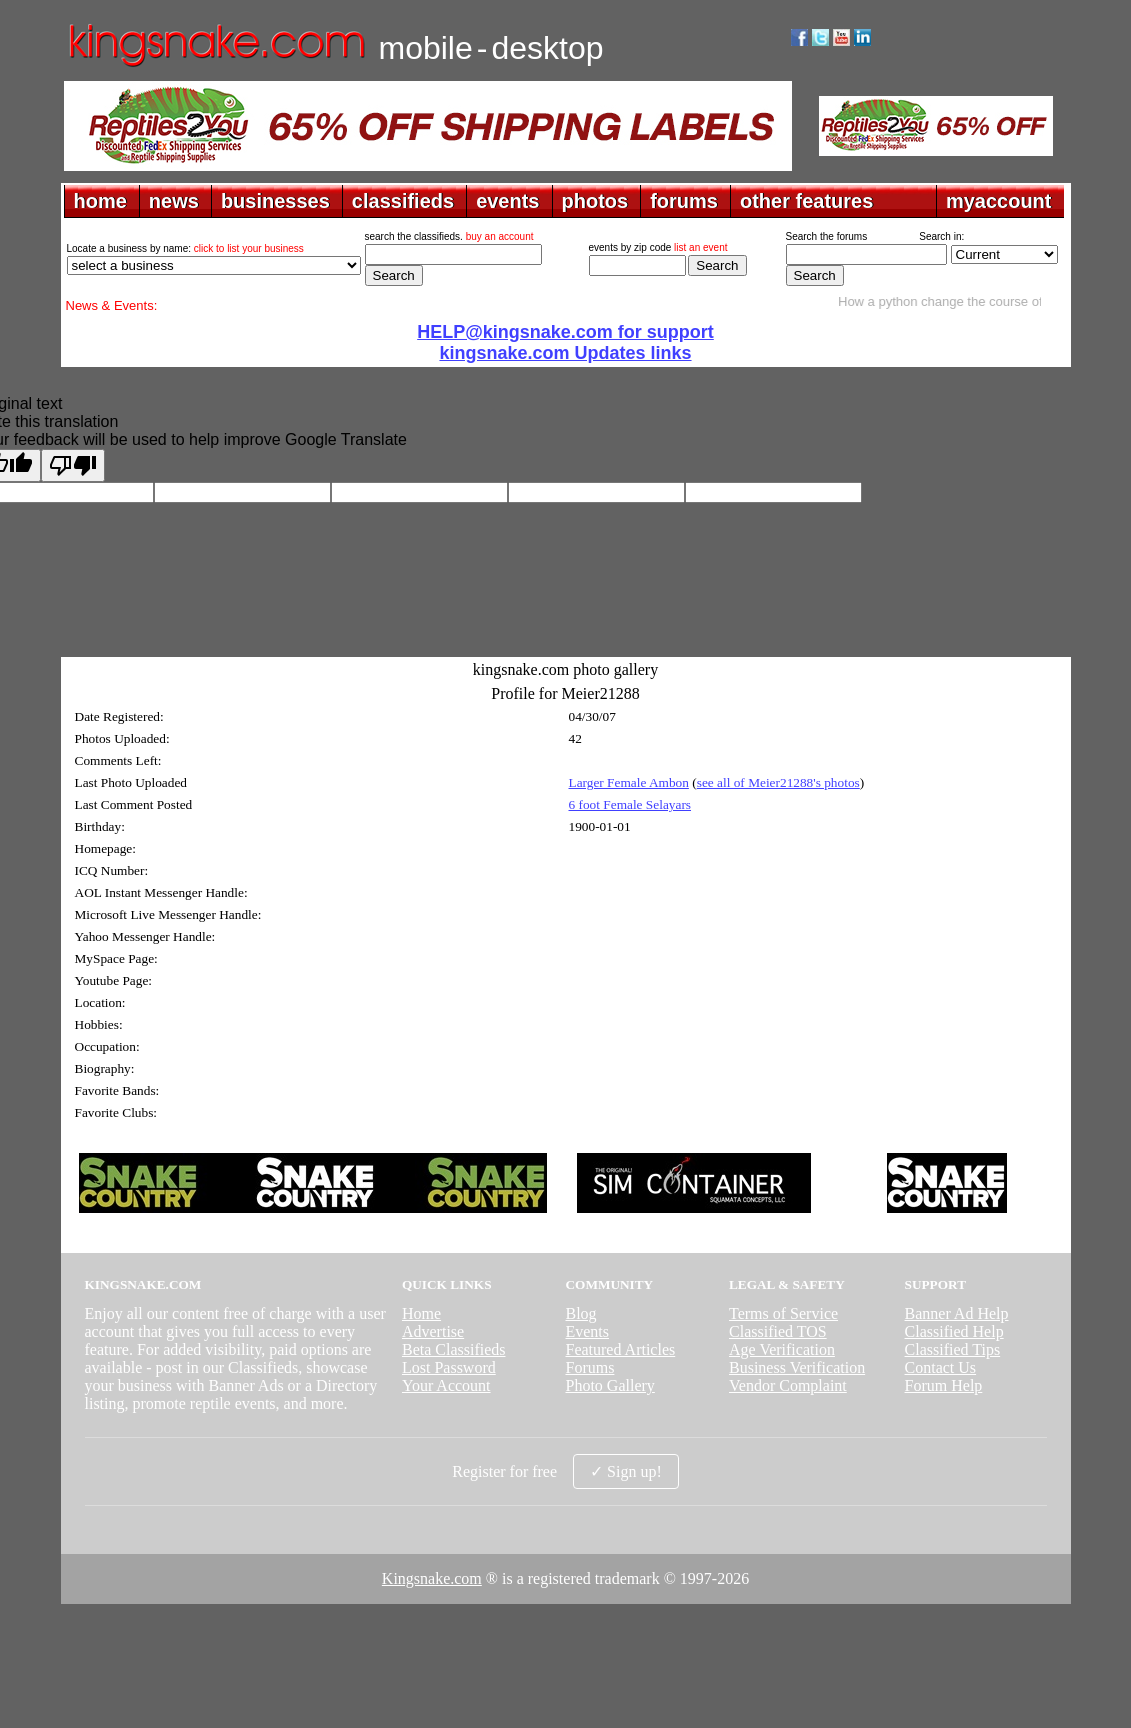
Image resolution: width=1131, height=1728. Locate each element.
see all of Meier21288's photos (778, 782)
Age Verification (782, 1349)
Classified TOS (778, 1331)
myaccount (999, 201)
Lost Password (449, 1367)
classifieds (403, 201)
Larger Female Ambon (629, 782)
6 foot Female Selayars (630, 804)
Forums (589, 1367)
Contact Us (941, 1367)
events (507, 201)
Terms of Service (783, 1313)
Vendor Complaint (788, 1385)
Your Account (446, 1385)
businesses (275, 201)
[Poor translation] (73, 465)
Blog (580, 1313)
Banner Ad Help (957, 1313)
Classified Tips (953, 1349)
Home (421, 1313)
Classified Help (954, 1331)
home (100, 201)
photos (595, 201)
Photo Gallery (609, 1385)
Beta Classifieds (454, 1349)
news (174, 201)
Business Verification (797, 1367)
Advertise (433, 1331)
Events (587, 1331)
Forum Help (944, 1385)
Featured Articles (620, 1349)
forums (684, 201)
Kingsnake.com (432, 1578)
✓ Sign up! (626, 1471)
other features (806, 201)
